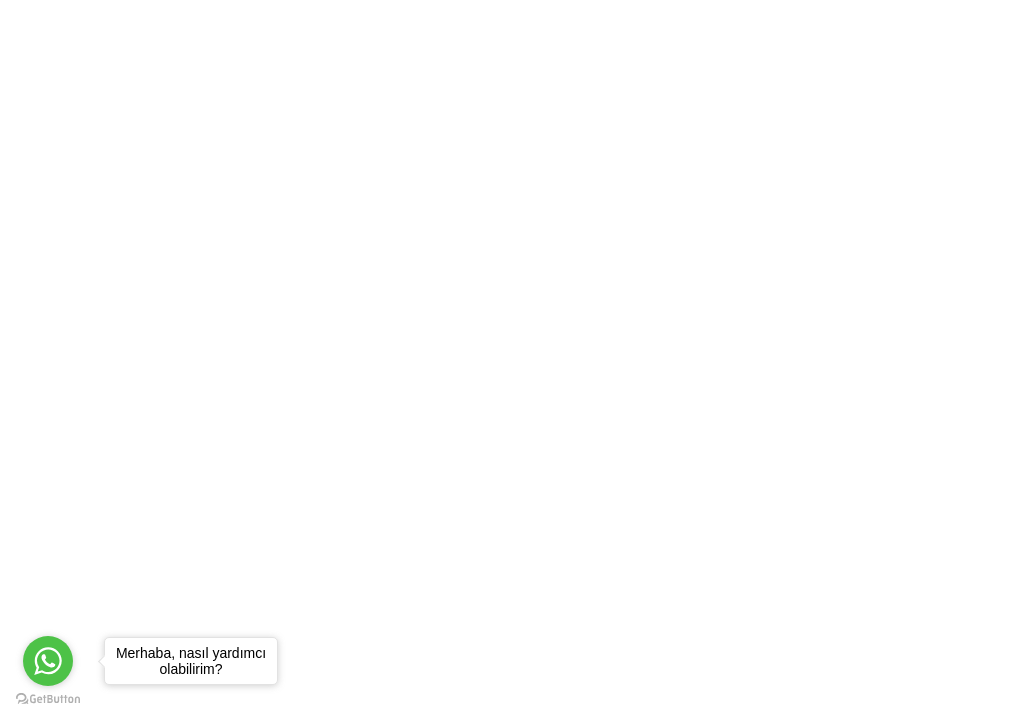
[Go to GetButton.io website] (48, 699)
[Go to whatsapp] (48, 661)
